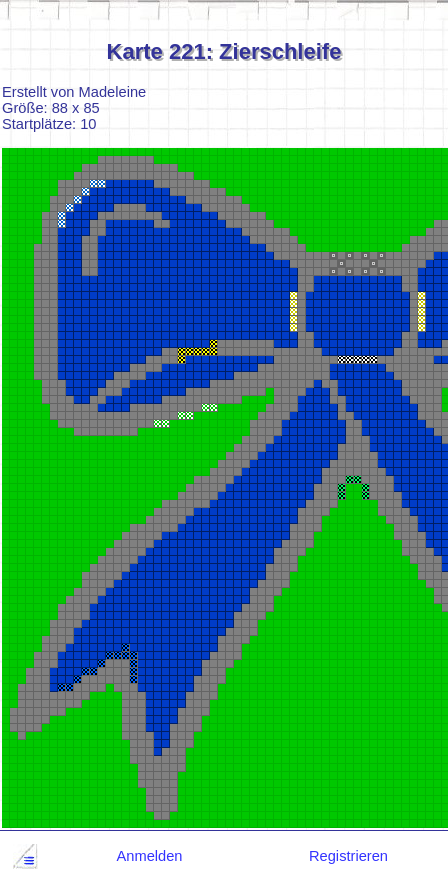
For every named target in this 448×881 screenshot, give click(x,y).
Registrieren (348, 856)
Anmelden (150, 856)
